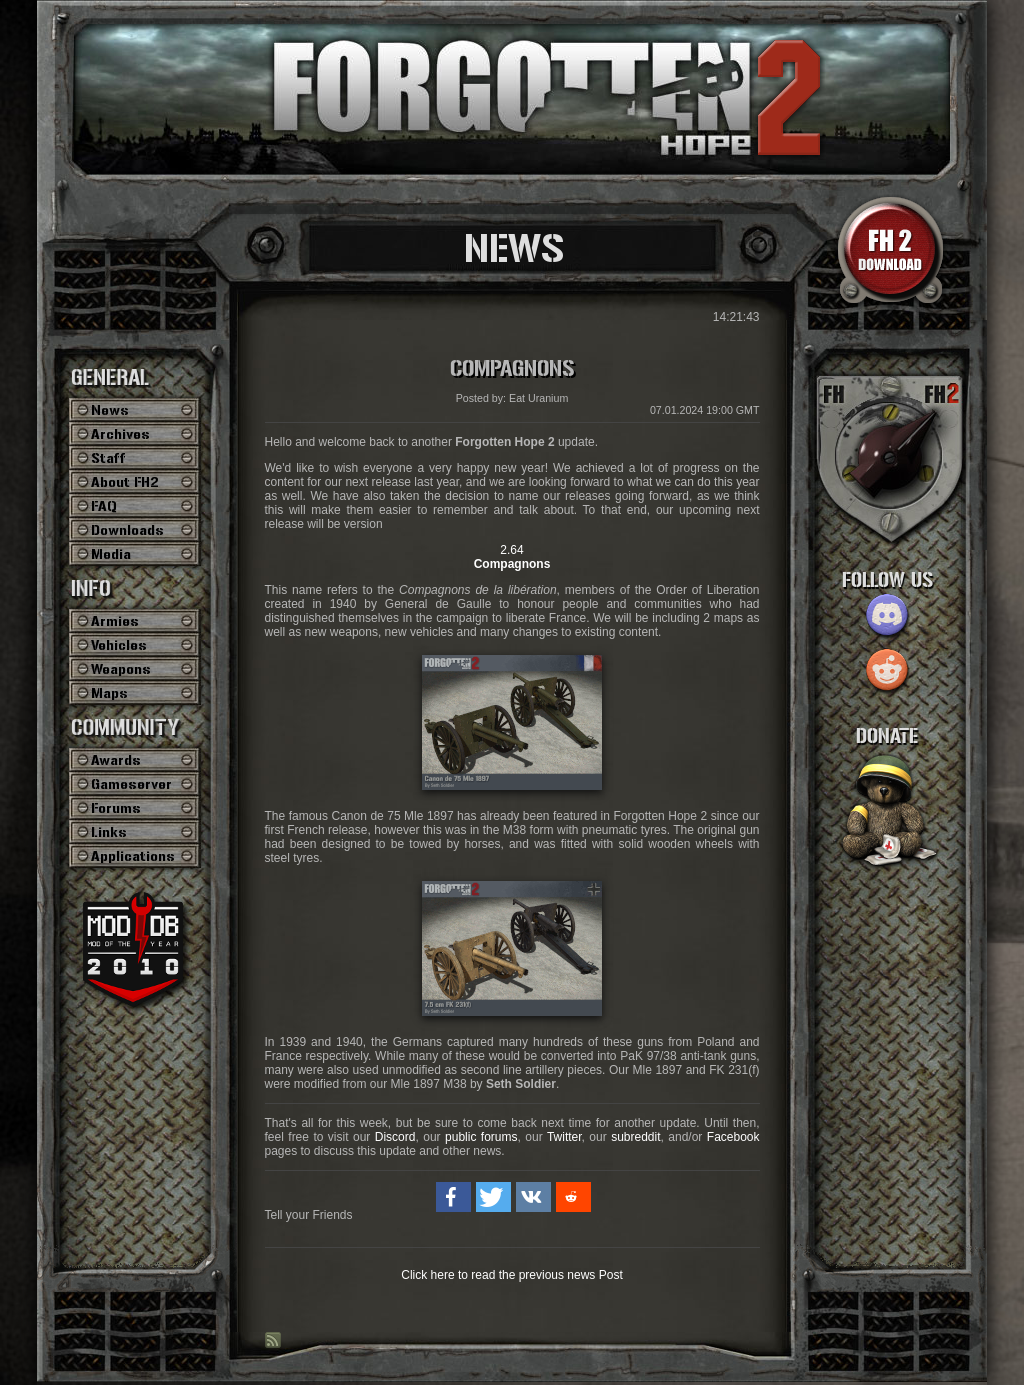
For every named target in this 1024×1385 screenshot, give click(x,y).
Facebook (733, 1137)
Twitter (564, 1137)
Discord (395, 1137)
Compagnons (512, 369)
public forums (481, 1137)
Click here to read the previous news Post (511, 1275)
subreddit (635, 1137)
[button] (453, 1197)
